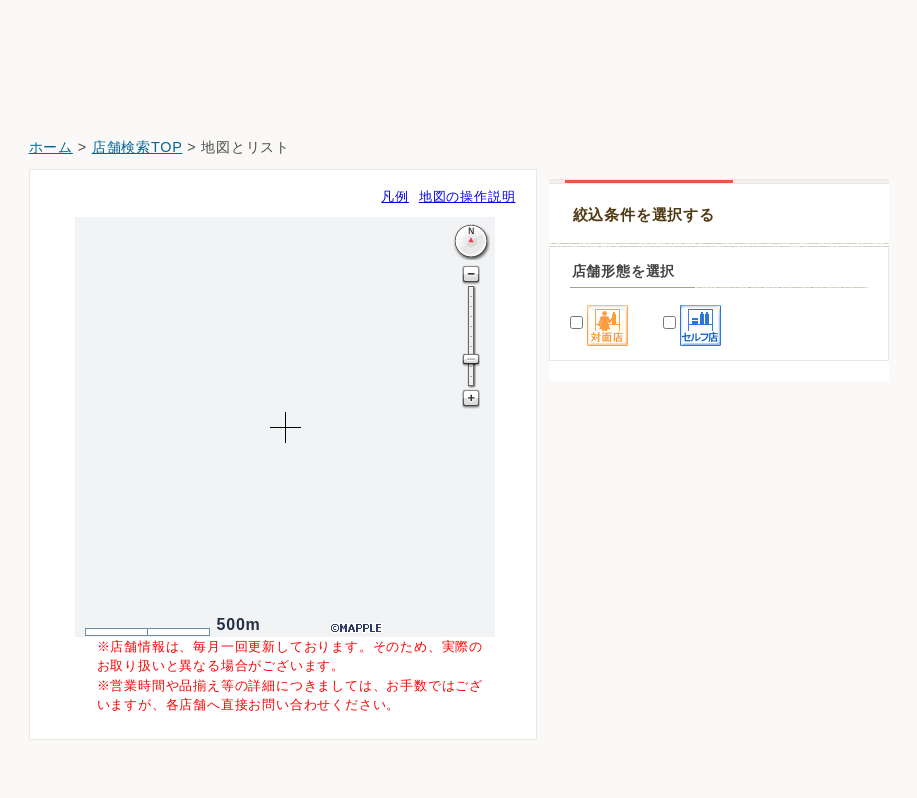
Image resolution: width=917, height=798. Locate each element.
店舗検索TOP (137, 147)
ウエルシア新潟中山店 (632, 627)
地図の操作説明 (467, 196)
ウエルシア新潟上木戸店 (639, 739)
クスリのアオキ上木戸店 (639, 683)
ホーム (51, 147)
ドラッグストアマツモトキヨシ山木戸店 (687, 571)
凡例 (395, 196)
